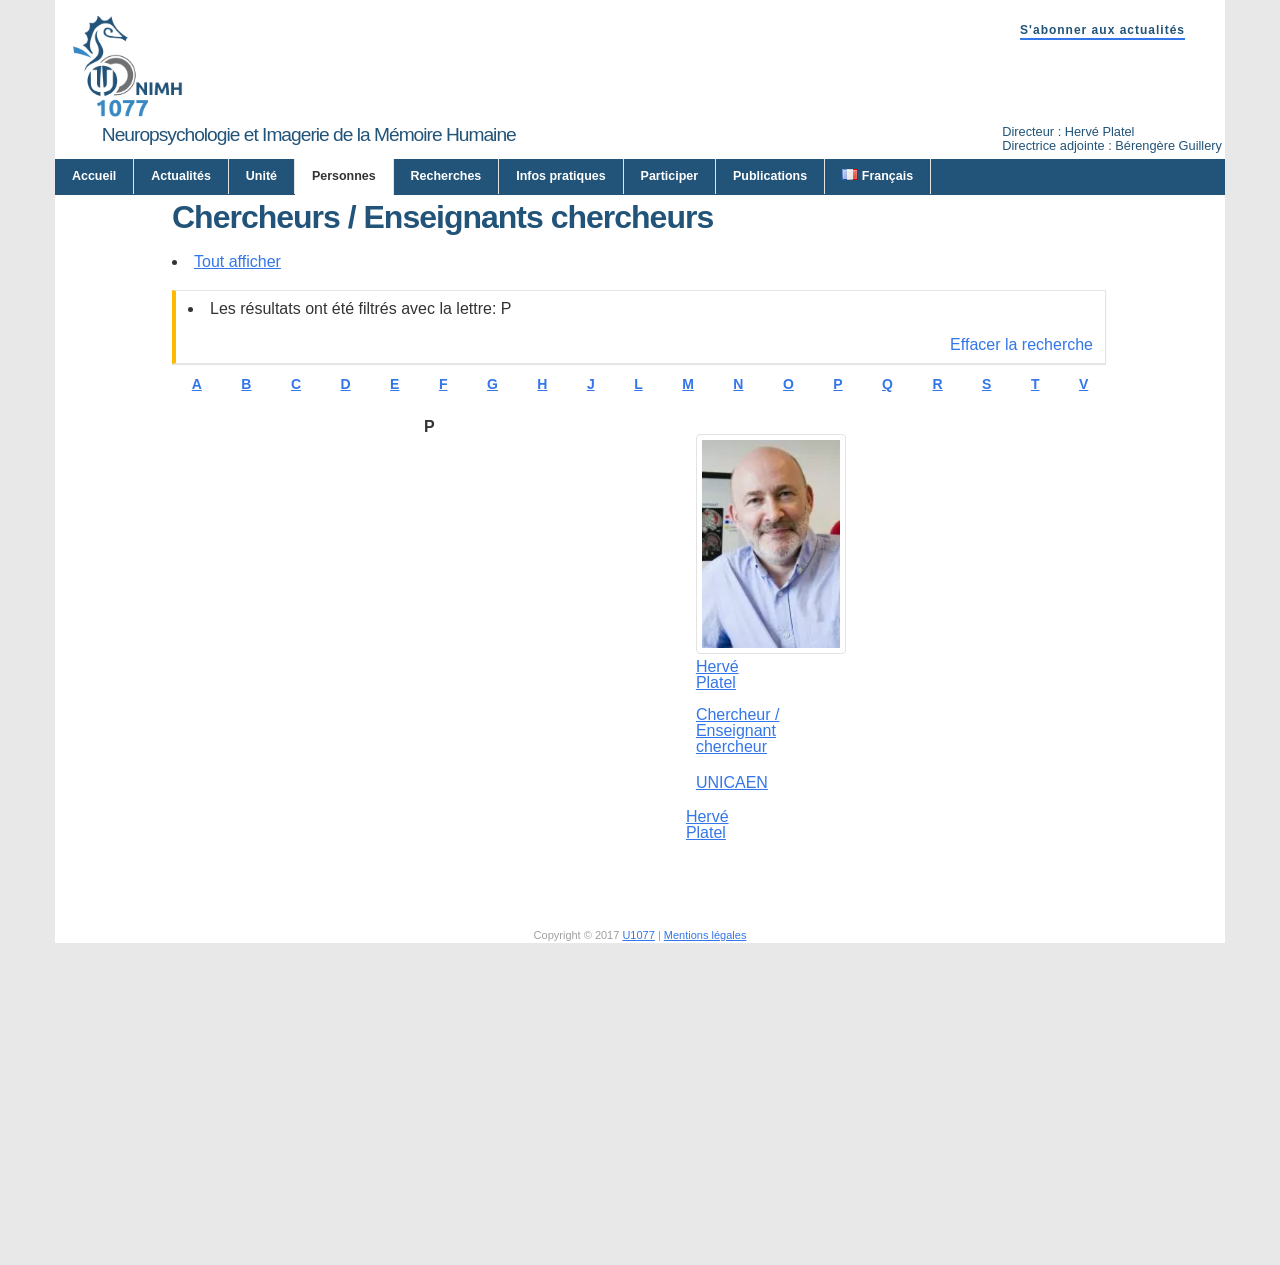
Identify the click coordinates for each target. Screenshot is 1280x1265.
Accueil (94, 176)
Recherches (446, 176)
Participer (670, 176)
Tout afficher (237, 456)
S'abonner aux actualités (1102, 30)
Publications (770, 176)
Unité (261, 176)
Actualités (181, 176)
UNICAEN (732, 977)
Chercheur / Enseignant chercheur (738, 926)
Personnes (344, 176)
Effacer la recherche (1021, 539)
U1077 (638, 1130)
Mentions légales (705, 1130)
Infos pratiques (560, 176)
